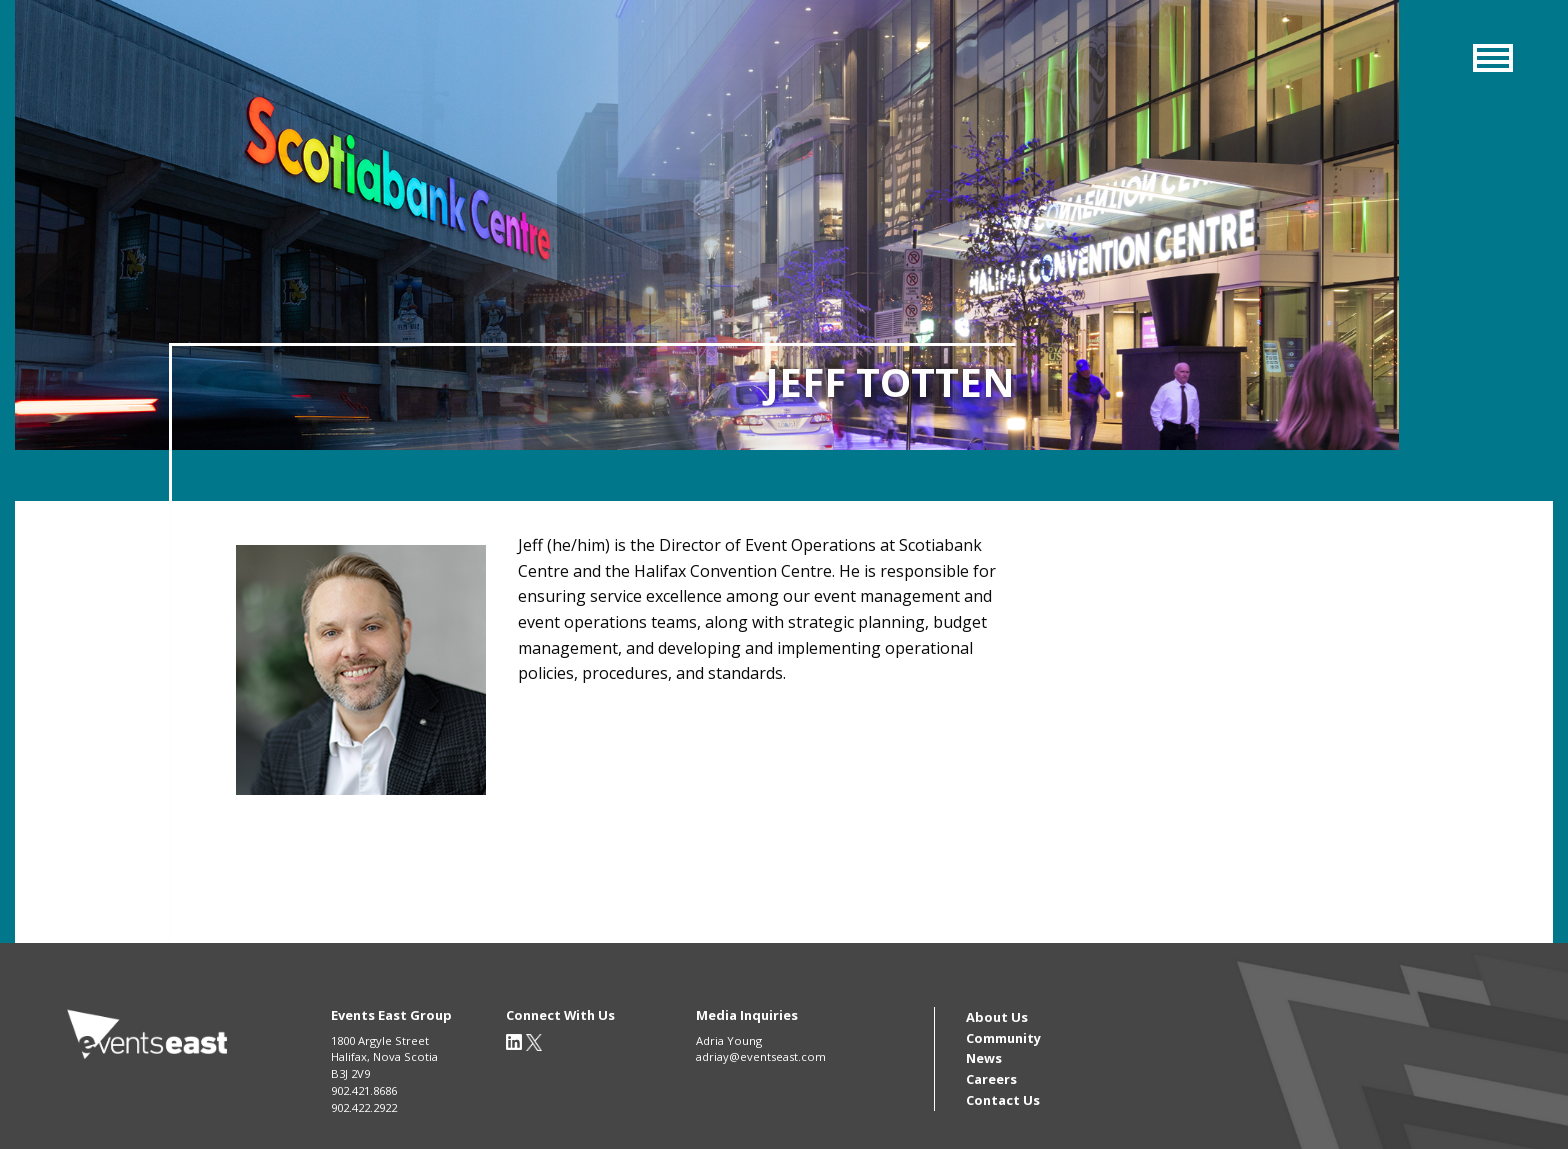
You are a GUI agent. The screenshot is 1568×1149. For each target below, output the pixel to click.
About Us (997, 1017)
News (984, 1058)
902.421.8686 (364, 1090)
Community (1003, 1038)
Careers (991, 1079)
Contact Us (1003, 1100)
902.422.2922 (364, 1107)
